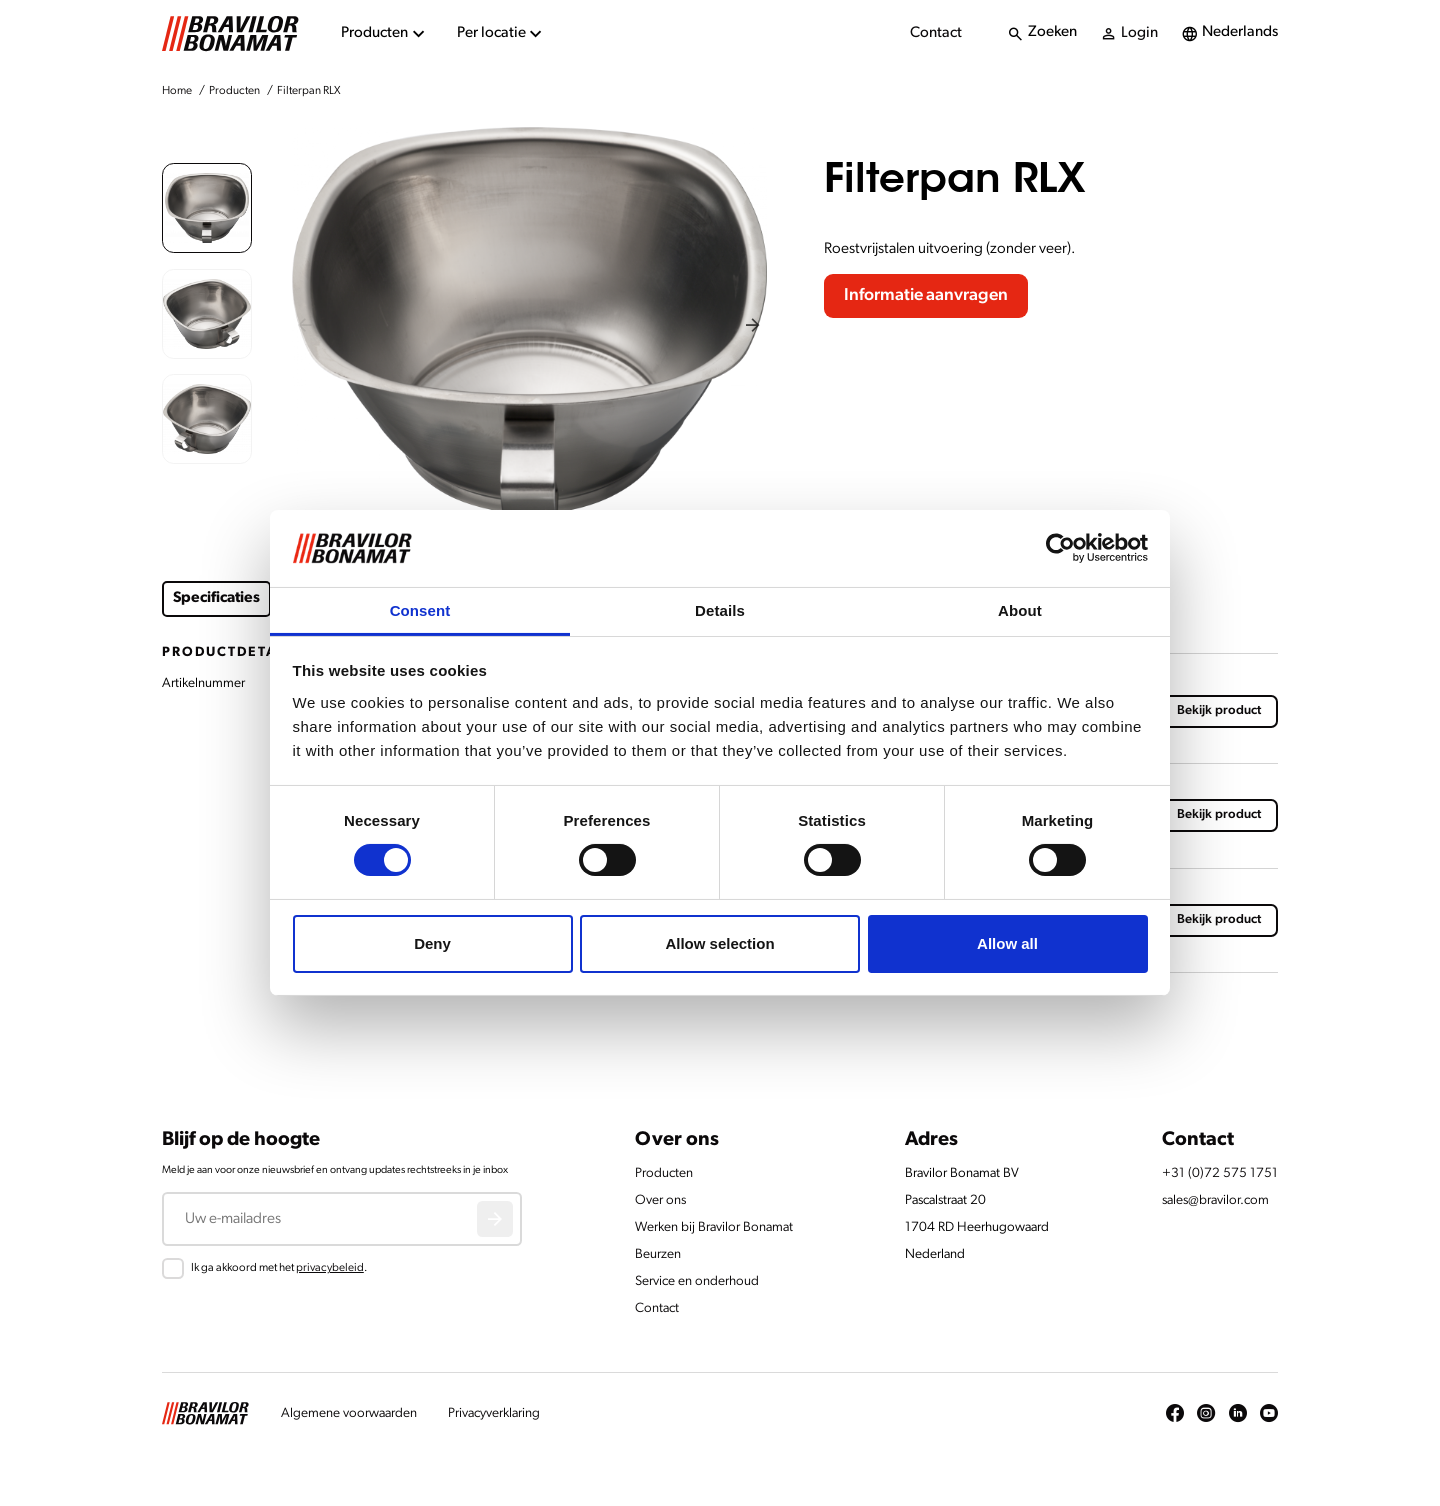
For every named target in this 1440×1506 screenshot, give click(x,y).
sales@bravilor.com (1215, 1200)
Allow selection (719, 943)
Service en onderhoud (697, 1281)
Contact (936, 33)
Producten (234, 91)
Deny (432, 943)
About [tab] (1020, 610)
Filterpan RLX (308, 91)
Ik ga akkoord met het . (279, 1268)
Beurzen (658, 1254)
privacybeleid (330, 1268)
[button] (207, 208)
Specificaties (216, 598)
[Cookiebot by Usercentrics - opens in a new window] (1060, 548)
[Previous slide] (305, 325)
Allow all (1007, 943)
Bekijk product (1219, 710)
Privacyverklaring (494, 1413)
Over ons (660, 1200)
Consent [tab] (420, 610)
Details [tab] (720, 610)
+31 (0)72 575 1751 (1220, 1173)
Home (177, 91)
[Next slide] (753, 325)
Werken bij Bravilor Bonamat (714, 1227)
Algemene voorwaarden (349, 1413)
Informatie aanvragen (926, 295)
